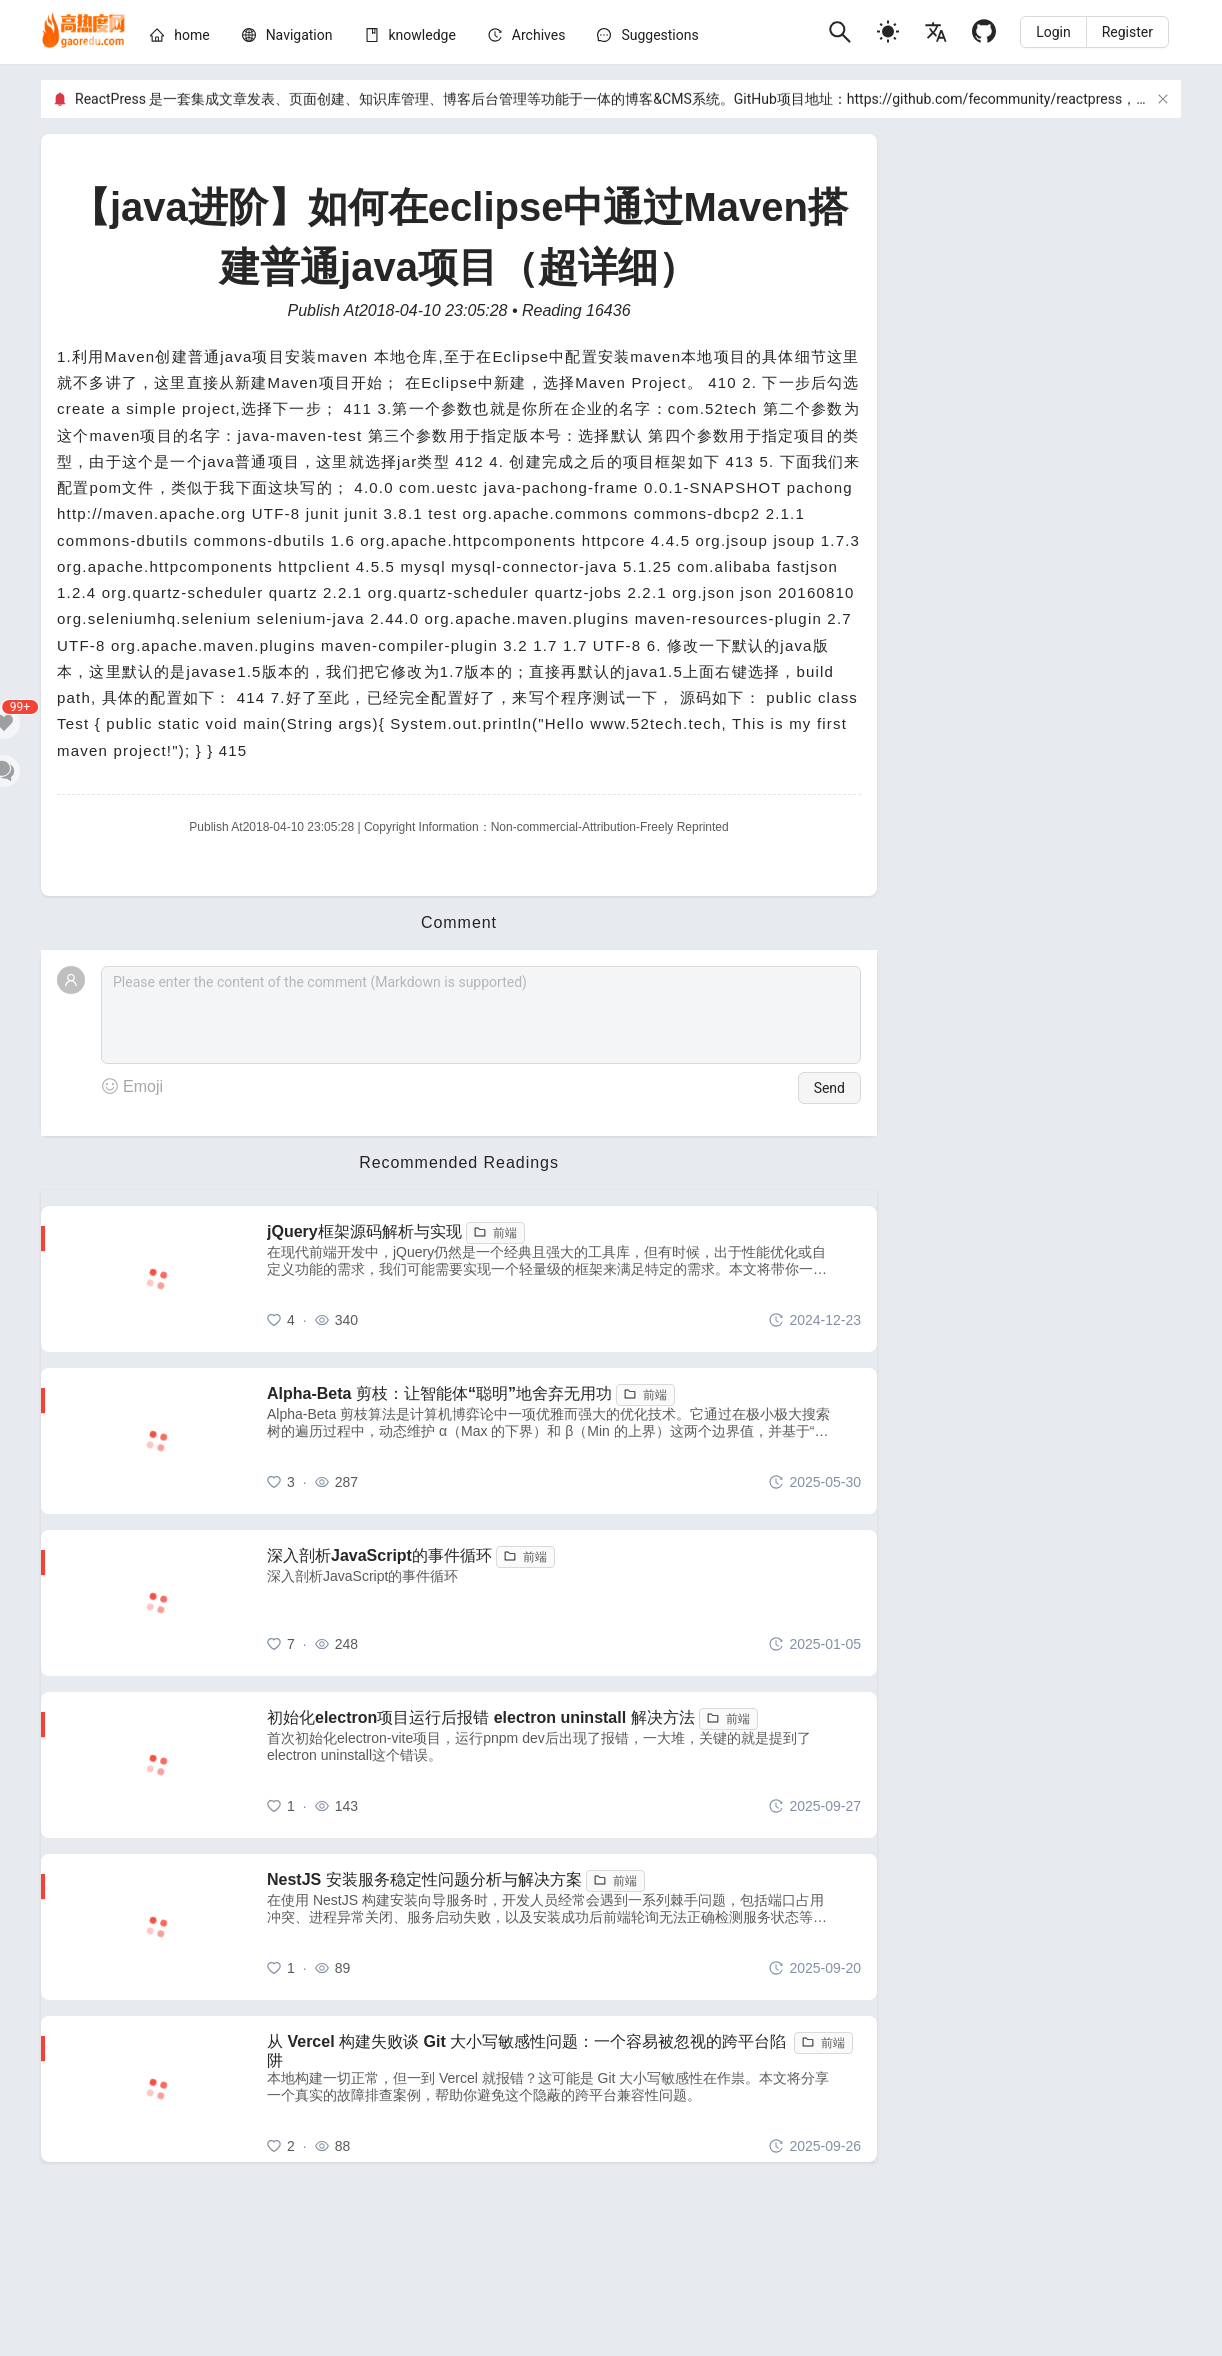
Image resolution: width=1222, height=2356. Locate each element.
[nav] (299, 35)
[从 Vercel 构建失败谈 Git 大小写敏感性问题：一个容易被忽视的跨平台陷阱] (564, 2089)
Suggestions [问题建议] (659, 35)
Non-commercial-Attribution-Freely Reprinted (610, 827)
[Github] (984, 31)
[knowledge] (422, 35)
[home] (83, 32)
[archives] (539, 35)
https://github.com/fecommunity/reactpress (984, 99)
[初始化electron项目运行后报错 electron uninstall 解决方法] (564, 1765)
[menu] (481, 38)
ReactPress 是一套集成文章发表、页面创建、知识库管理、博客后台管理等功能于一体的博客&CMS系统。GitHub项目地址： (461, 99)
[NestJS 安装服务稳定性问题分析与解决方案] (564, 1927)
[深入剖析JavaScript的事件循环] (564, 1603)
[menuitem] (179, 38)
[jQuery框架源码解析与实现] (564, 1279)
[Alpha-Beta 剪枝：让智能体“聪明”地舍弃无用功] (564, 1441)
